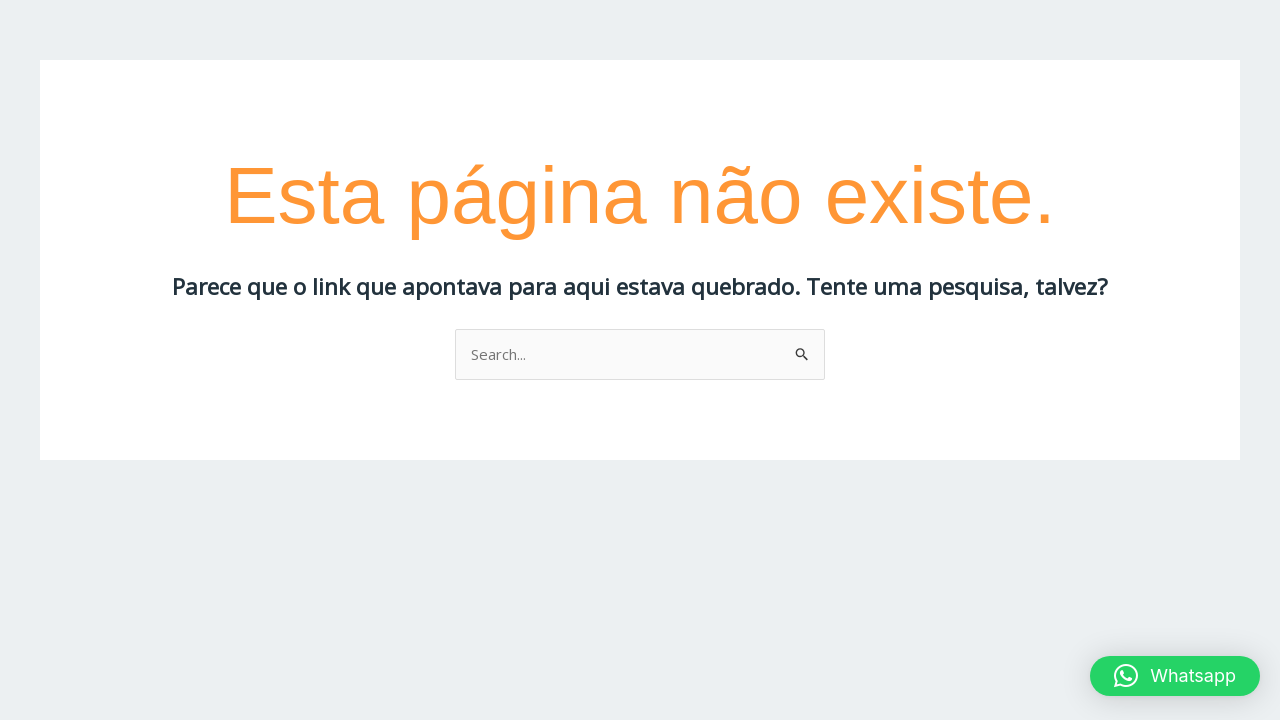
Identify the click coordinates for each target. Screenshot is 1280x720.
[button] (1175, 676)
